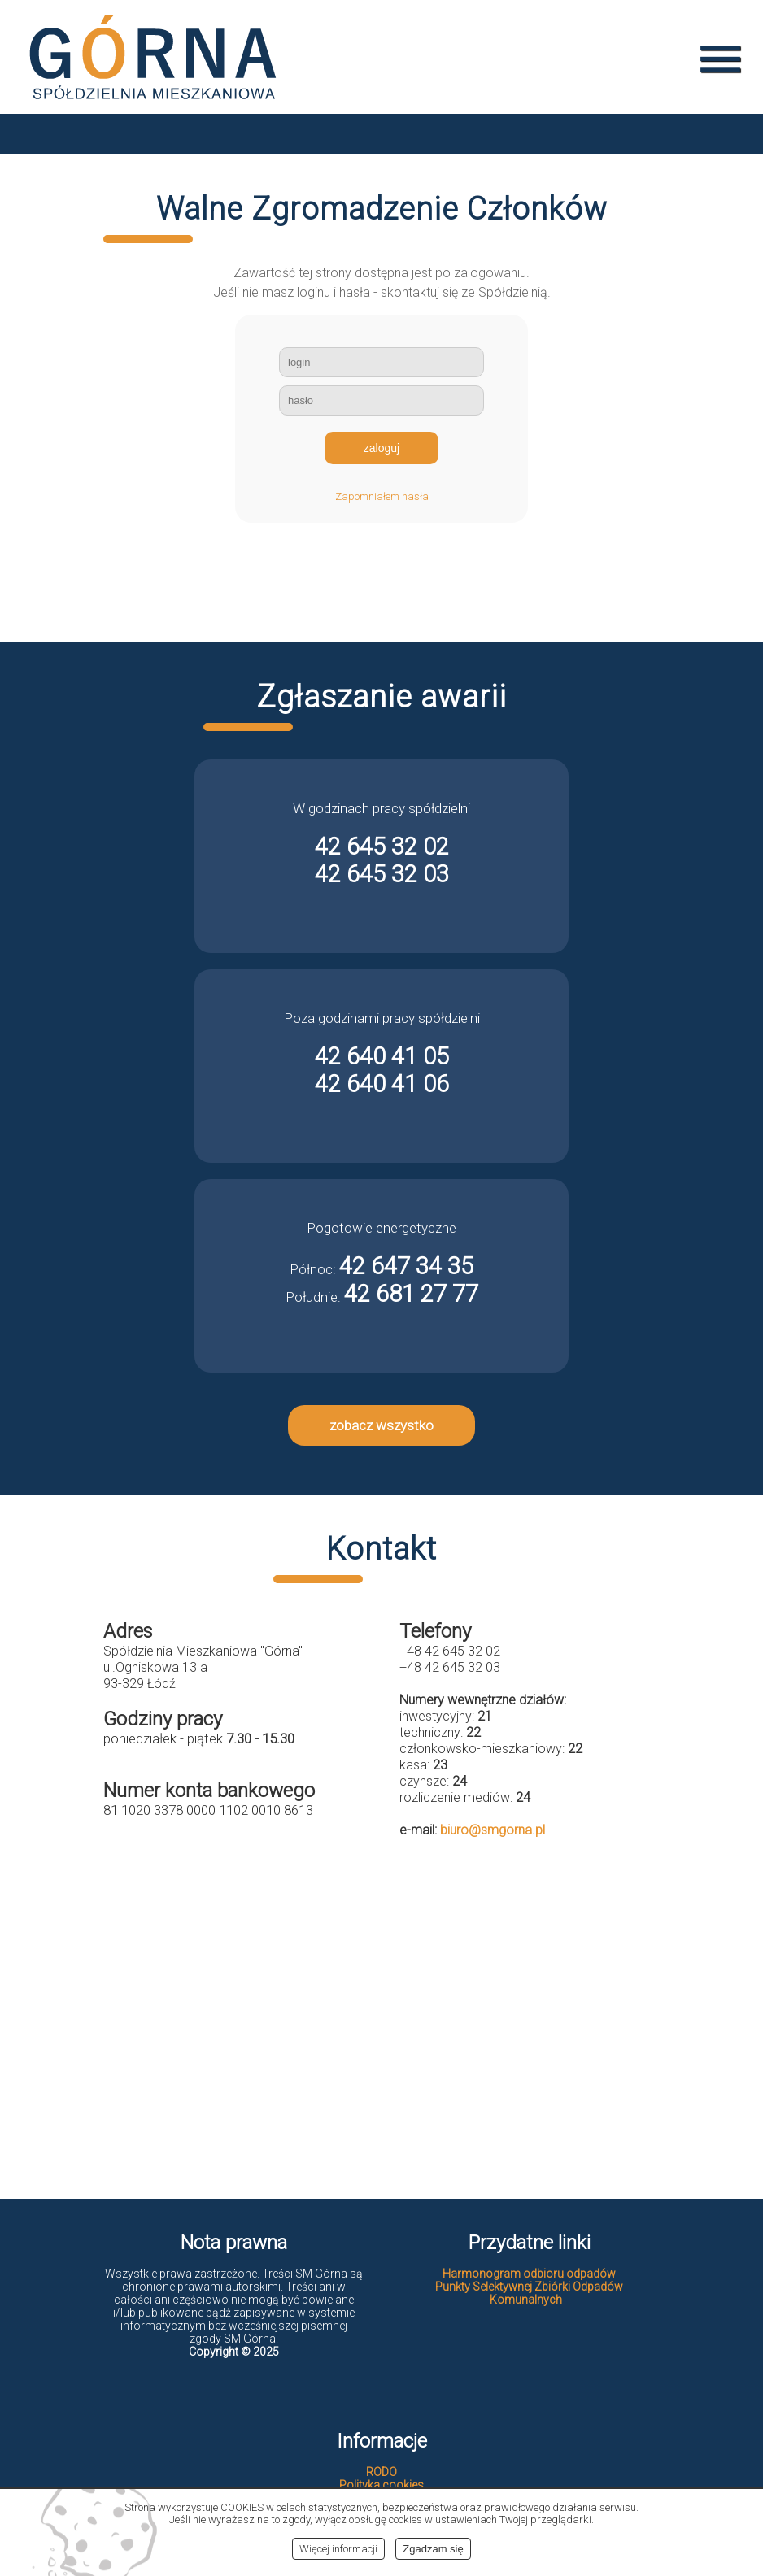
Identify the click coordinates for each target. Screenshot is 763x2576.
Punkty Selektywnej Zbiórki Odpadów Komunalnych (529, 2293)
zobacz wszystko (381, 1425)
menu (720, 59)
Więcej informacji (338, 2549)
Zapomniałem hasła (382, 496)
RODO (381, 2471)
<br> (381, 2016)
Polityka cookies (381, 2484)
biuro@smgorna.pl (492, 1830)
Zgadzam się (433, 2549)
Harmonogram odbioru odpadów (529, 2273)
